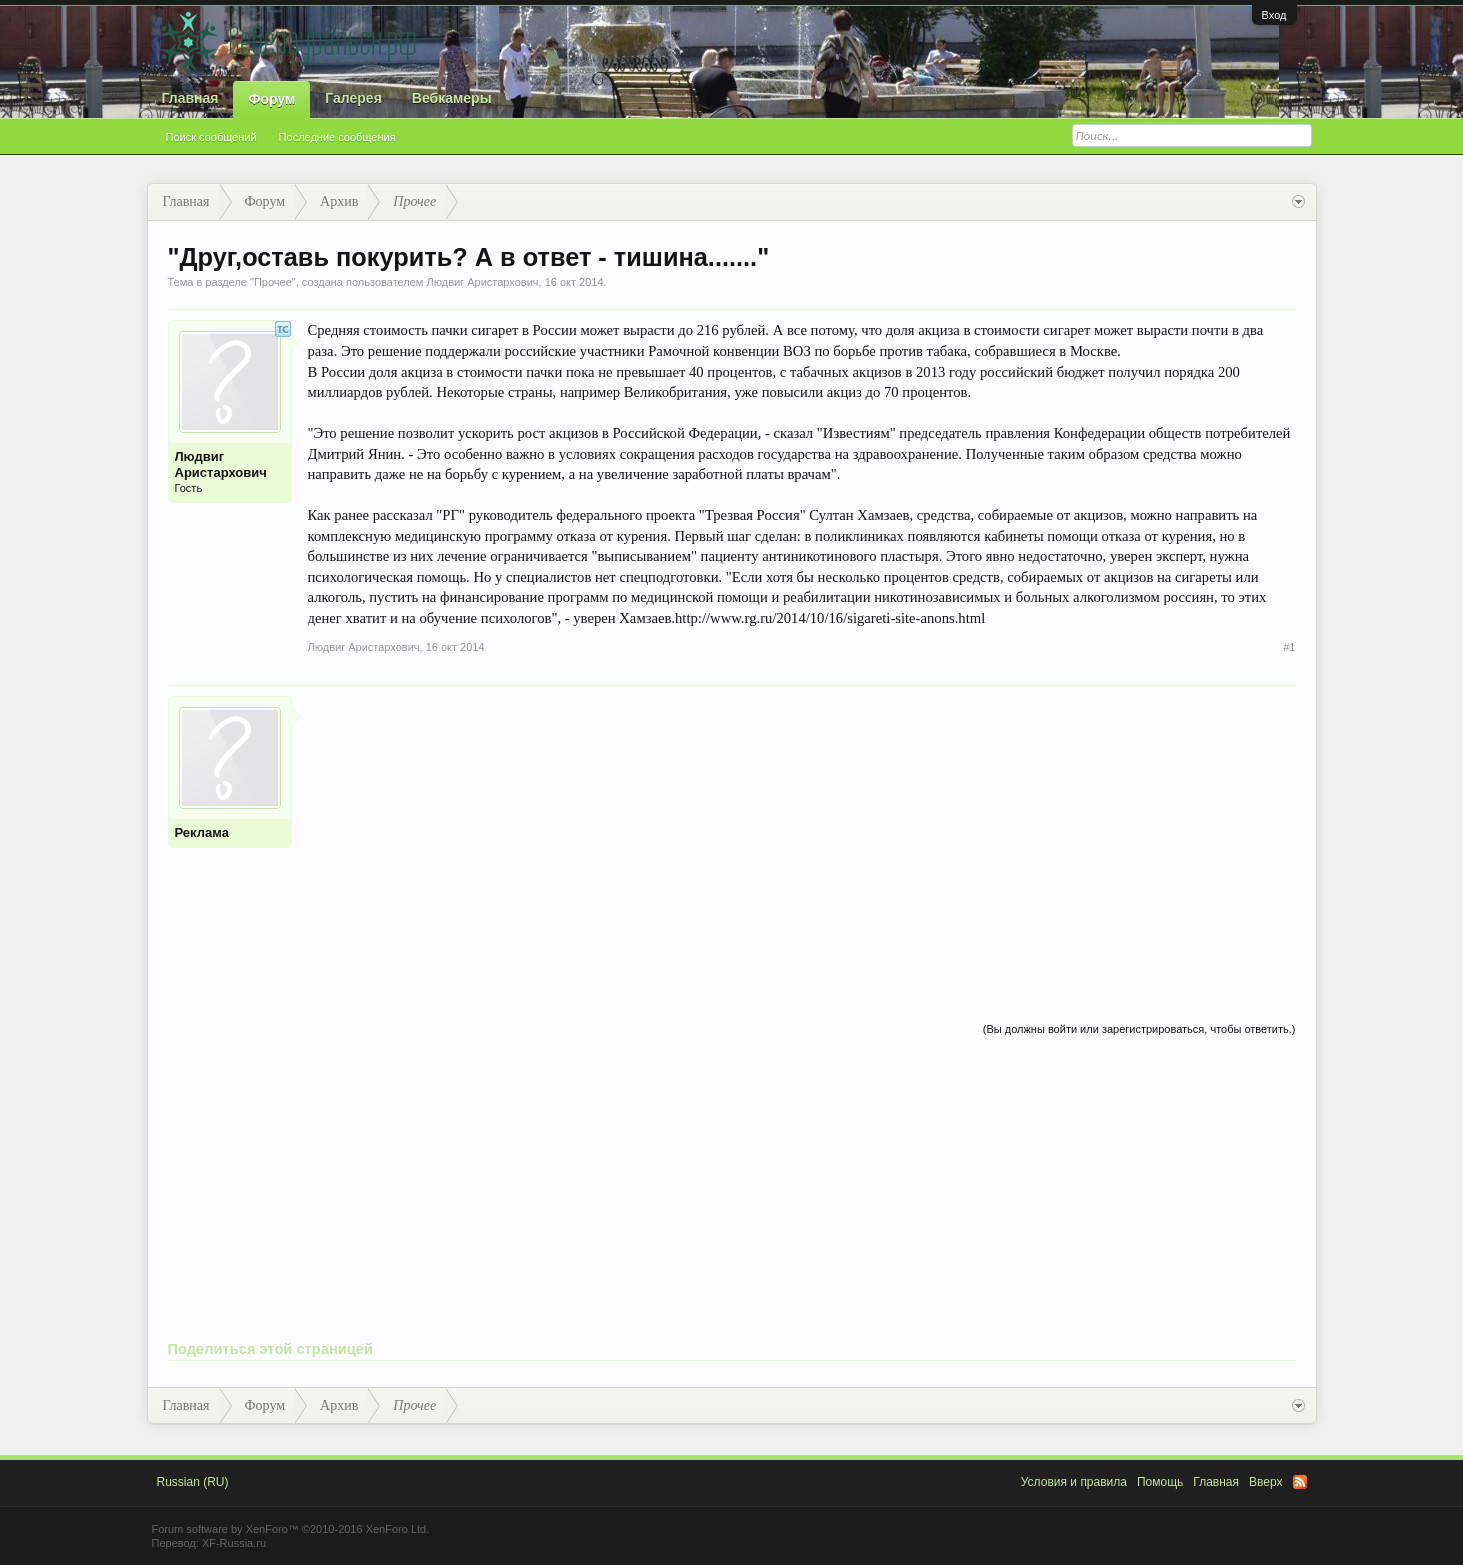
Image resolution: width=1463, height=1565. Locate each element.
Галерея (353, 98)
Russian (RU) (193, 1482)
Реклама (202, 832)
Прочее (273, 282)
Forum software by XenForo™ (291, 1529)
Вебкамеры (452, 98)
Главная (190, 98)
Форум (271, 99)
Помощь (1160, 1482)
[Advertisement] (802, 836)
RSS (1300, 1482)
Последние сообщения (337, 137)
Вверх (1265, 1482)
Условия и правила (1074, 1482)
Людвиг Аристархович (482, 282)
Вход (1274, 15)
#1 (1289, 647)
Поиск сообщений (211, 137)
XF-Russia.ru (234, 1543)
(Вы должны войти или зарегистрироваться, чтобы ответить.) (1139, 1029)
